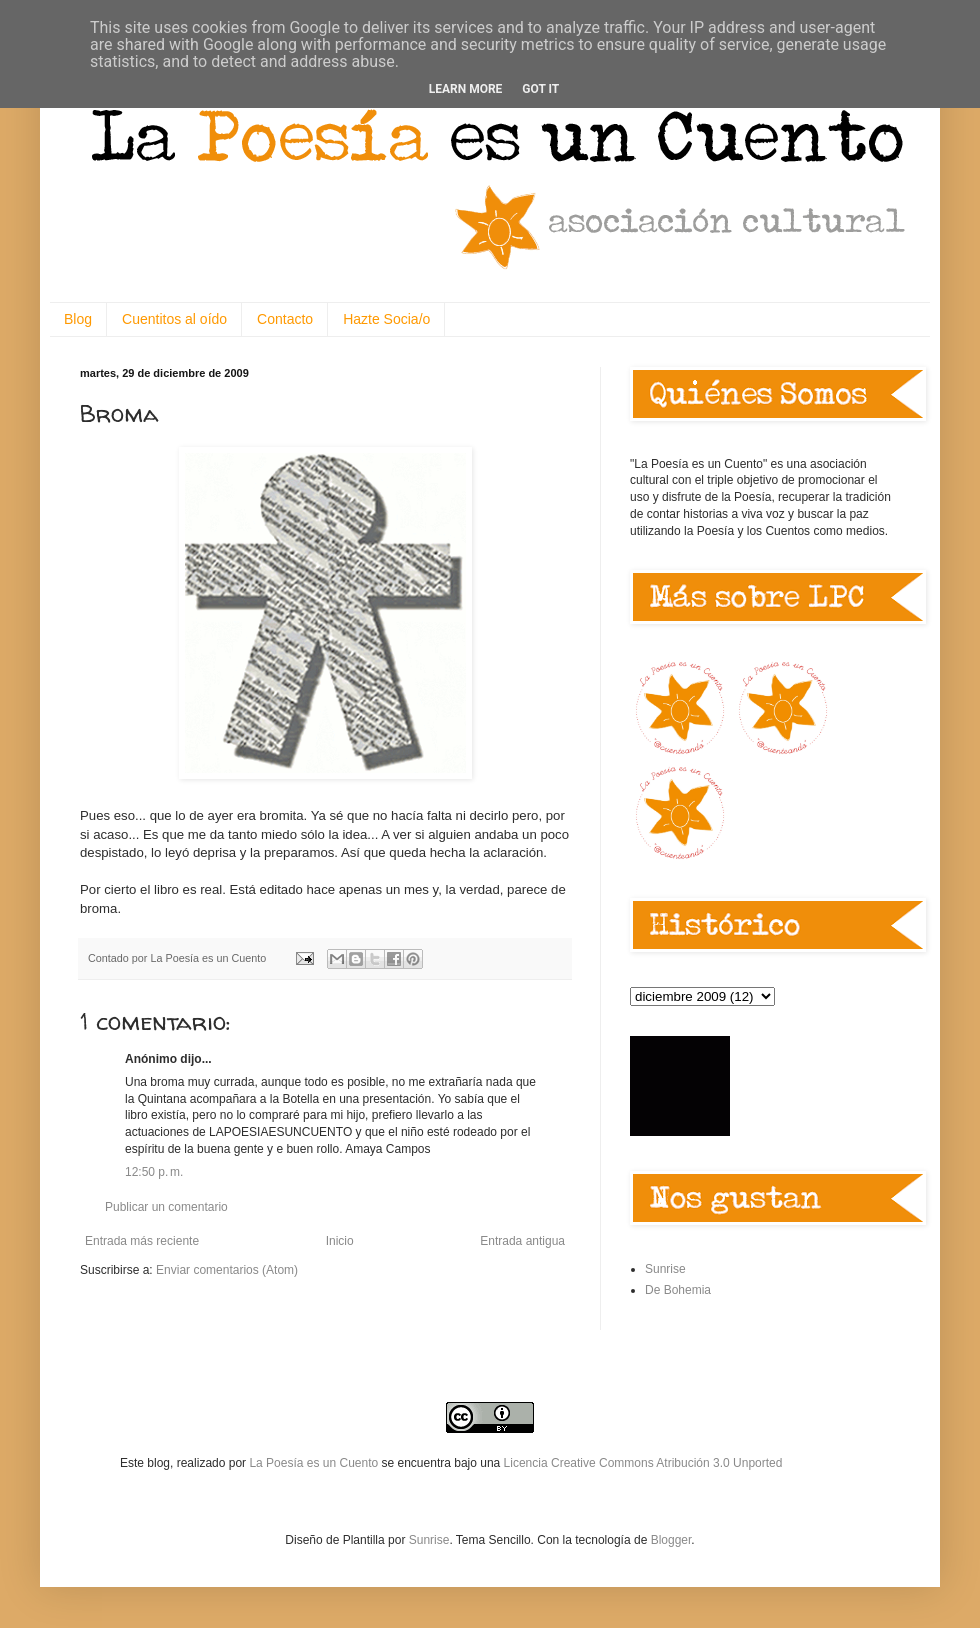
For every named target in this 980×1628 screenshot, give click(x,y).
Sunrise (665, 1269)
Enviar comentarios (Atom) (227, 1270)
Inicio (340, 1241)
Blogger (671, 1540)
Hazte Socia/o (386, 319)
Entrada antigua (522, 1241)
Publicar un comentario (166, 1207)
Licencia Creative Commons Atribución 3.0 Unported (643, 1463)
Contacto (285, 319)
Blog (78, 319)
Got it (540, 89)
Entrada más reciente (142, 1241)
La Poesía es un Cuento (315, 1463)
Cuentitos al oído (174, 319)
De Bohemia (678, 1290)
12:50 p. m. (154, 1172)
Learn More (466, 89)
